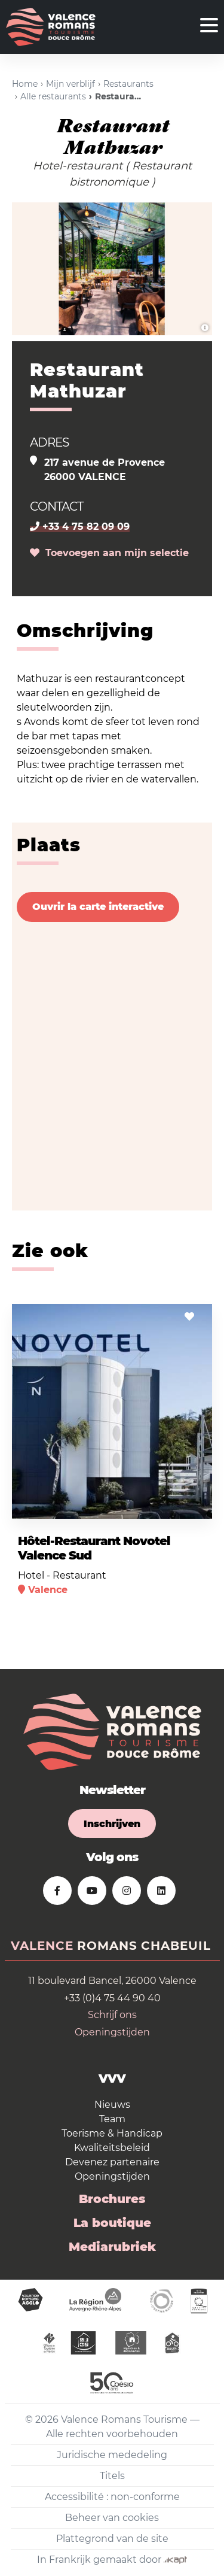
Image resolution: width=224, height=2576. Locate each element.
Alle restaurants (53, 96)
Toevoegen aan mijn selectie (109, 553)
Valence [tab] (42, 1945)
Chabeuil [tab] (176, 1945)
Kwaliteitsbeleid (112, 2147)
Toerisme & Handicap (112, 2133)
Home (25, 83)
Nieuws (112, 2104)
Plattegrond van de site (112, 2538)
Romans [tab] (107, 1945)
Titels (112, 2475)
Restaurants (128, 83)
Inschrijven (112, 1823)
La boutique (112, 2223)
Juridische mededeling (112, 2454)
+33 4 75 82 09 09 (80, 526)
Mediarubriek (112, 2247)
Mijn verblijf (70, 83)
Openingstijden (112, 2032)
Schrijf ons (112, 2014)
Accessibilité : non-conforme (112, 2496)
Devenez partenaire (112, 2162)
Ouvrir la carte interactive (98, 906)
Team (112, 2119)
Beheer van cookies (112, 2517)
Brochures (112, 2199)
